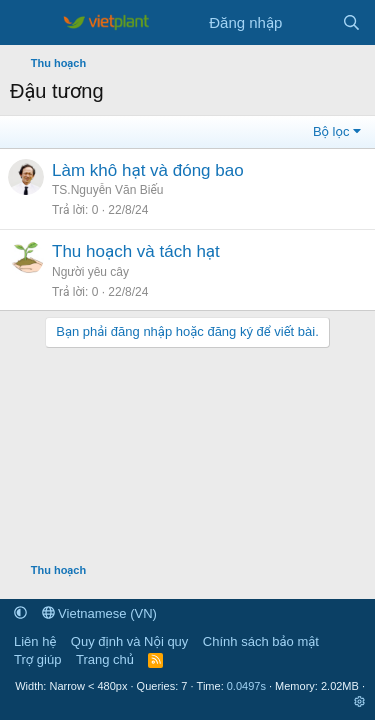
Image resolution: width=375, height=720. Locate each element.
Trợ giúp (37, 659)
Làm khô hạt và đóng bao (148, 170)
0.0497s (246, 686)
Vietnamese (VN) (99, 613)
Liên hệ (35, 641)
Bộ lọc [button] (331, 131)
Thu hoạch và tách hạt (136, 251)
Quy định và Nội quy (130, 641)
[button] (20, 613)
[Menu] (27, 23)
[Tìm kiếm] (351, 22)
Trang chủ (105, 659)
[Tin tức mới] (311, 22)
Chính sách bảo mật (261, 641)
